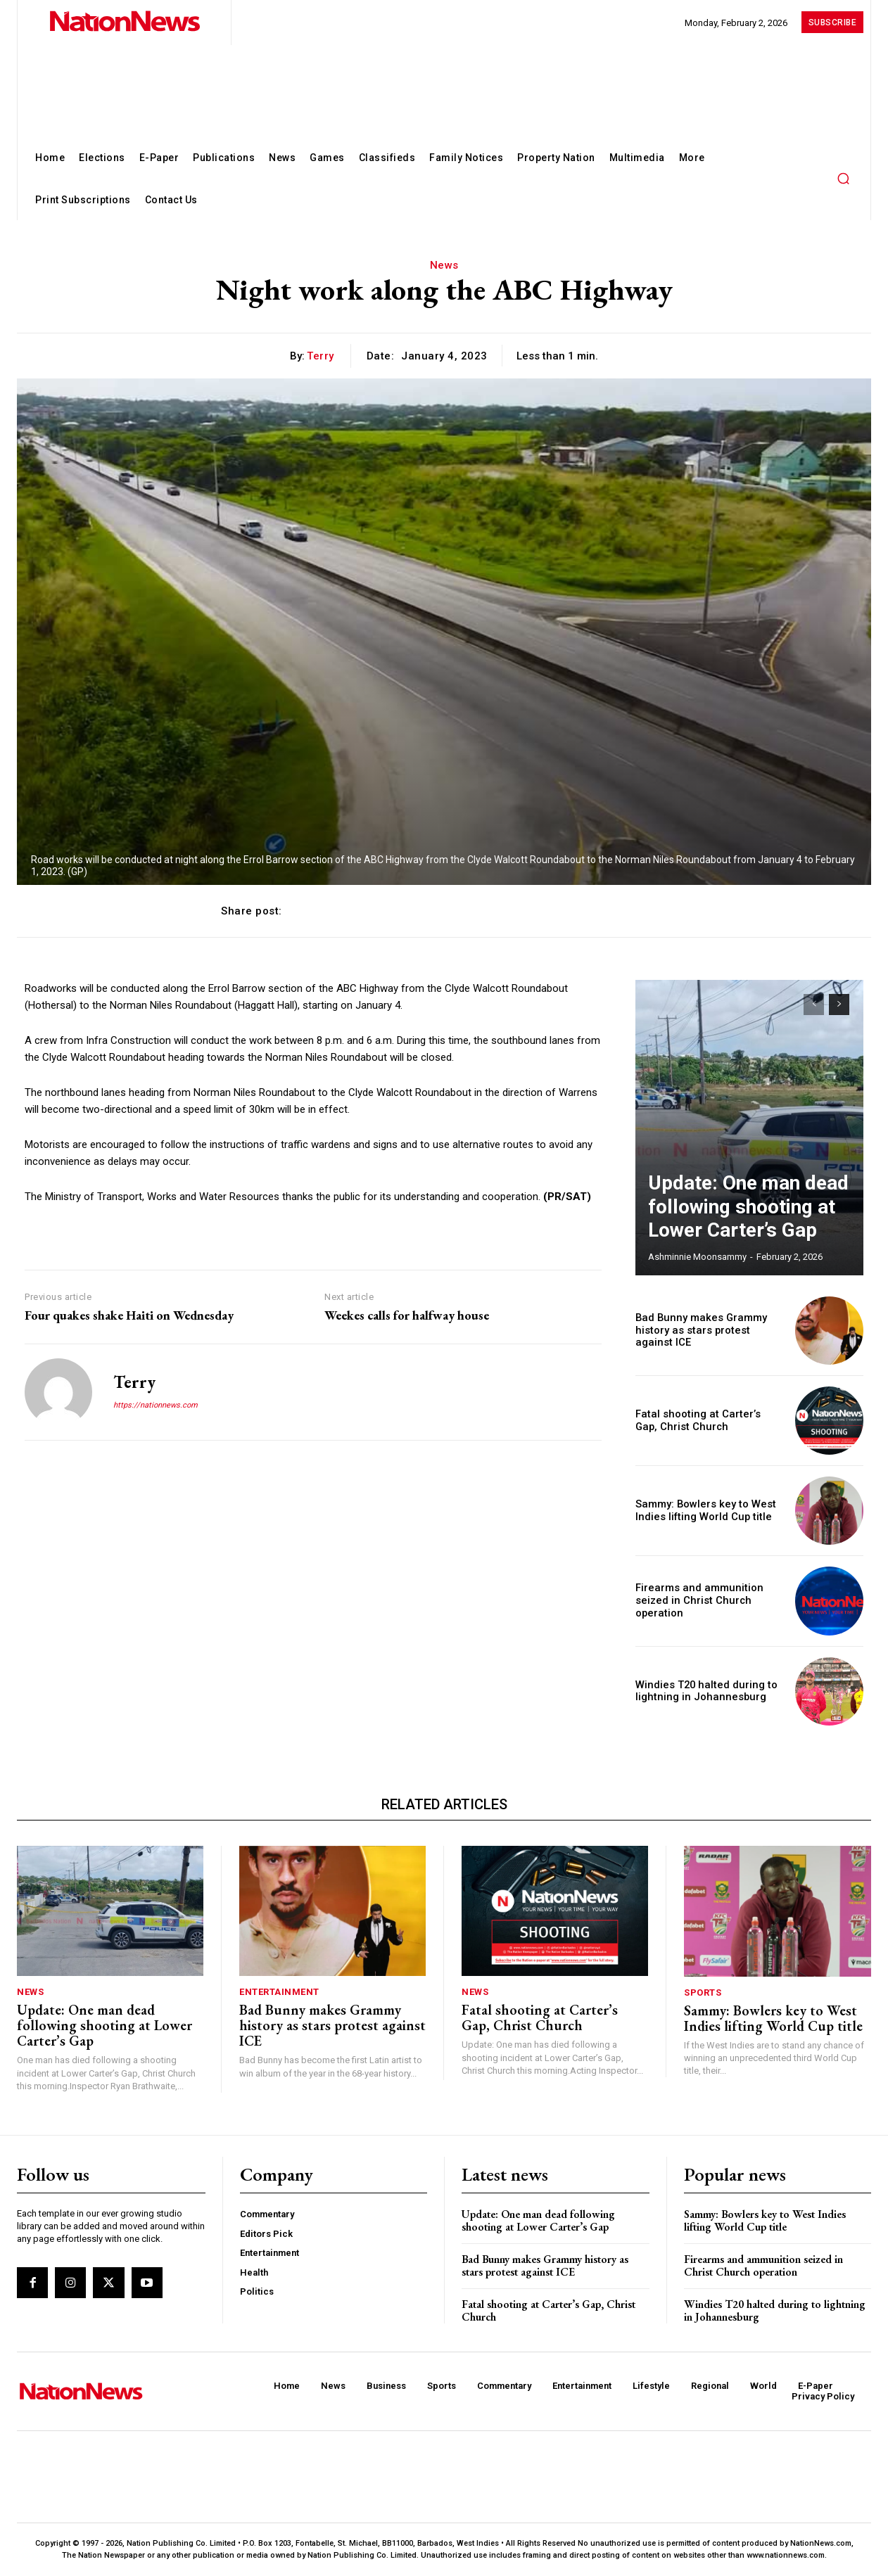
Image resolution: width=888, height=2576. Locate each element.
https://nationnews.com (155, 1405)
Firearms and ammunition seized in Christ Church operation (695, 1601)
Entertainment (279, 1991)
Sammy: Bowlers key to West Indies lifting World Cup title (701, 1510)
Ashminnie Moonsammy (697, 1256)
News (444, 265)
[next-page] (839, 1004)
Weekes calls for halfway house (406, 1315)
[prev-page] (814, 1004)
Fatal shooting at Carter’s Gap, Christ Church (540, 2017)
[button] (843, 178)
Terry (320, 356)
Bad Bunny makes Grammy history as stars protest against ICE (707, 1330)
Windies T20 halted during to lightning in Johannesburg (701, 1690)
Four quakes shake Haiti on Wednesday (129, 1315)
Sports (702, 1992)
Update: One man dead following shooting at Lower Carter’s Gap (738, 1216)
